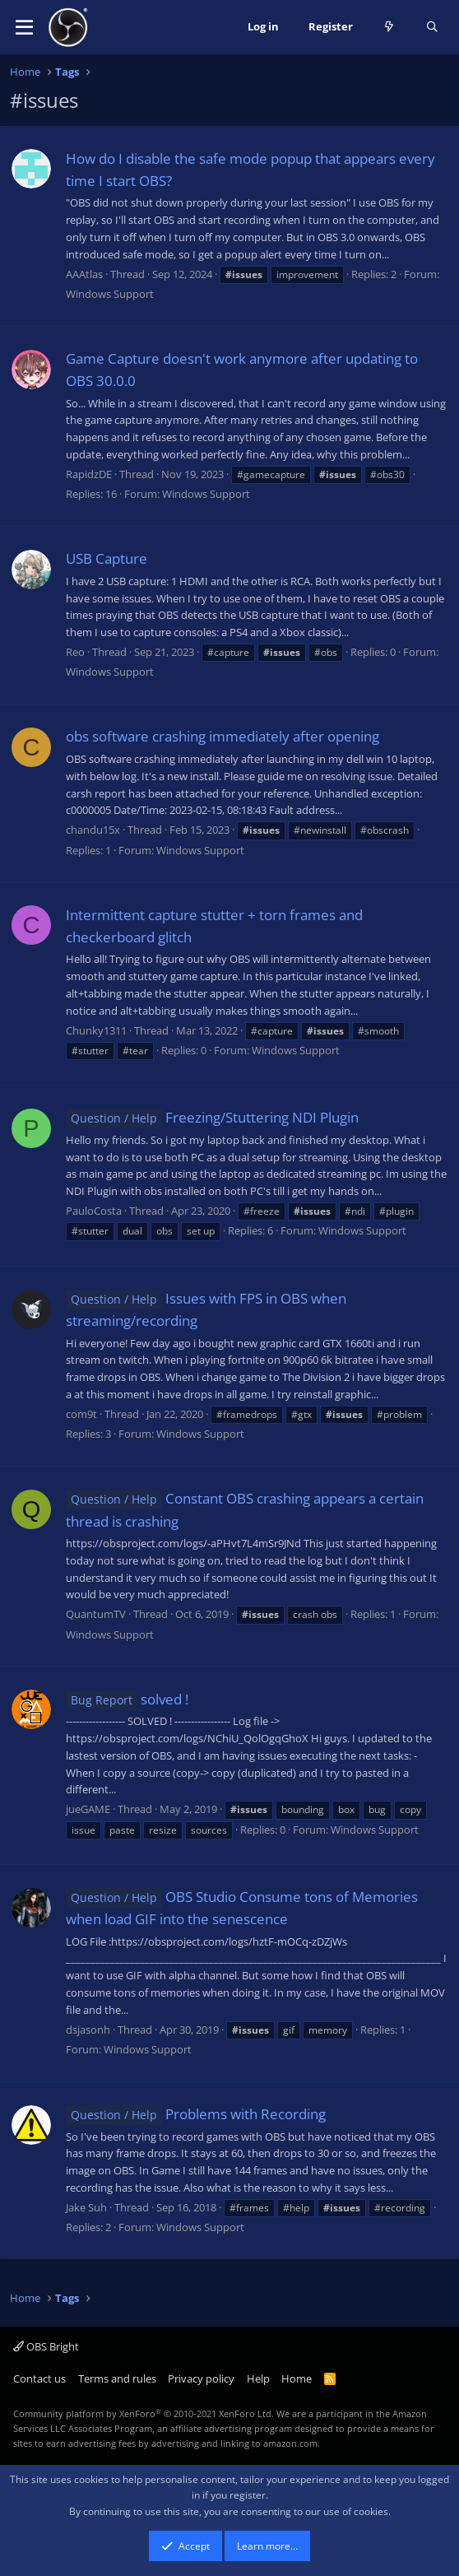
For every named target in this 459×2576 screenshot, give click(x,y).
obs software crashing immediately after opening (222, 736)
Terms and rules (117, 2378)
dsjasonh (88, 2029)
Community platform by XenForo (143, 2413)
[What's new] (389, 27)
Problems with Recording (196, 2113)
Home (296, 2378)
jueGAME (88, 1809)
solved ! (127, 1699)
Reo (75, 651)
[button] (24, 27)
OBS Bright (46, 2346)
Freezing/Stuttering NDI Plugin (212, 1117)
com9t (81, 1414)
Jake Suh (86, 2207)
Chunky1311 (96, 1030)
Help (258, 2378)
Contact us (39, 2378)
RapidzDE (89, 474)
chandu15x (93, 829)
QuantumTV (96, 1614)
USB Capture (106, 558)
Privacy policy (201, 2378)
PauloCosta (94, 1210)
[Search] (432, 27)
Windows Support (110, 293)
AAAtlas (84, 274)
